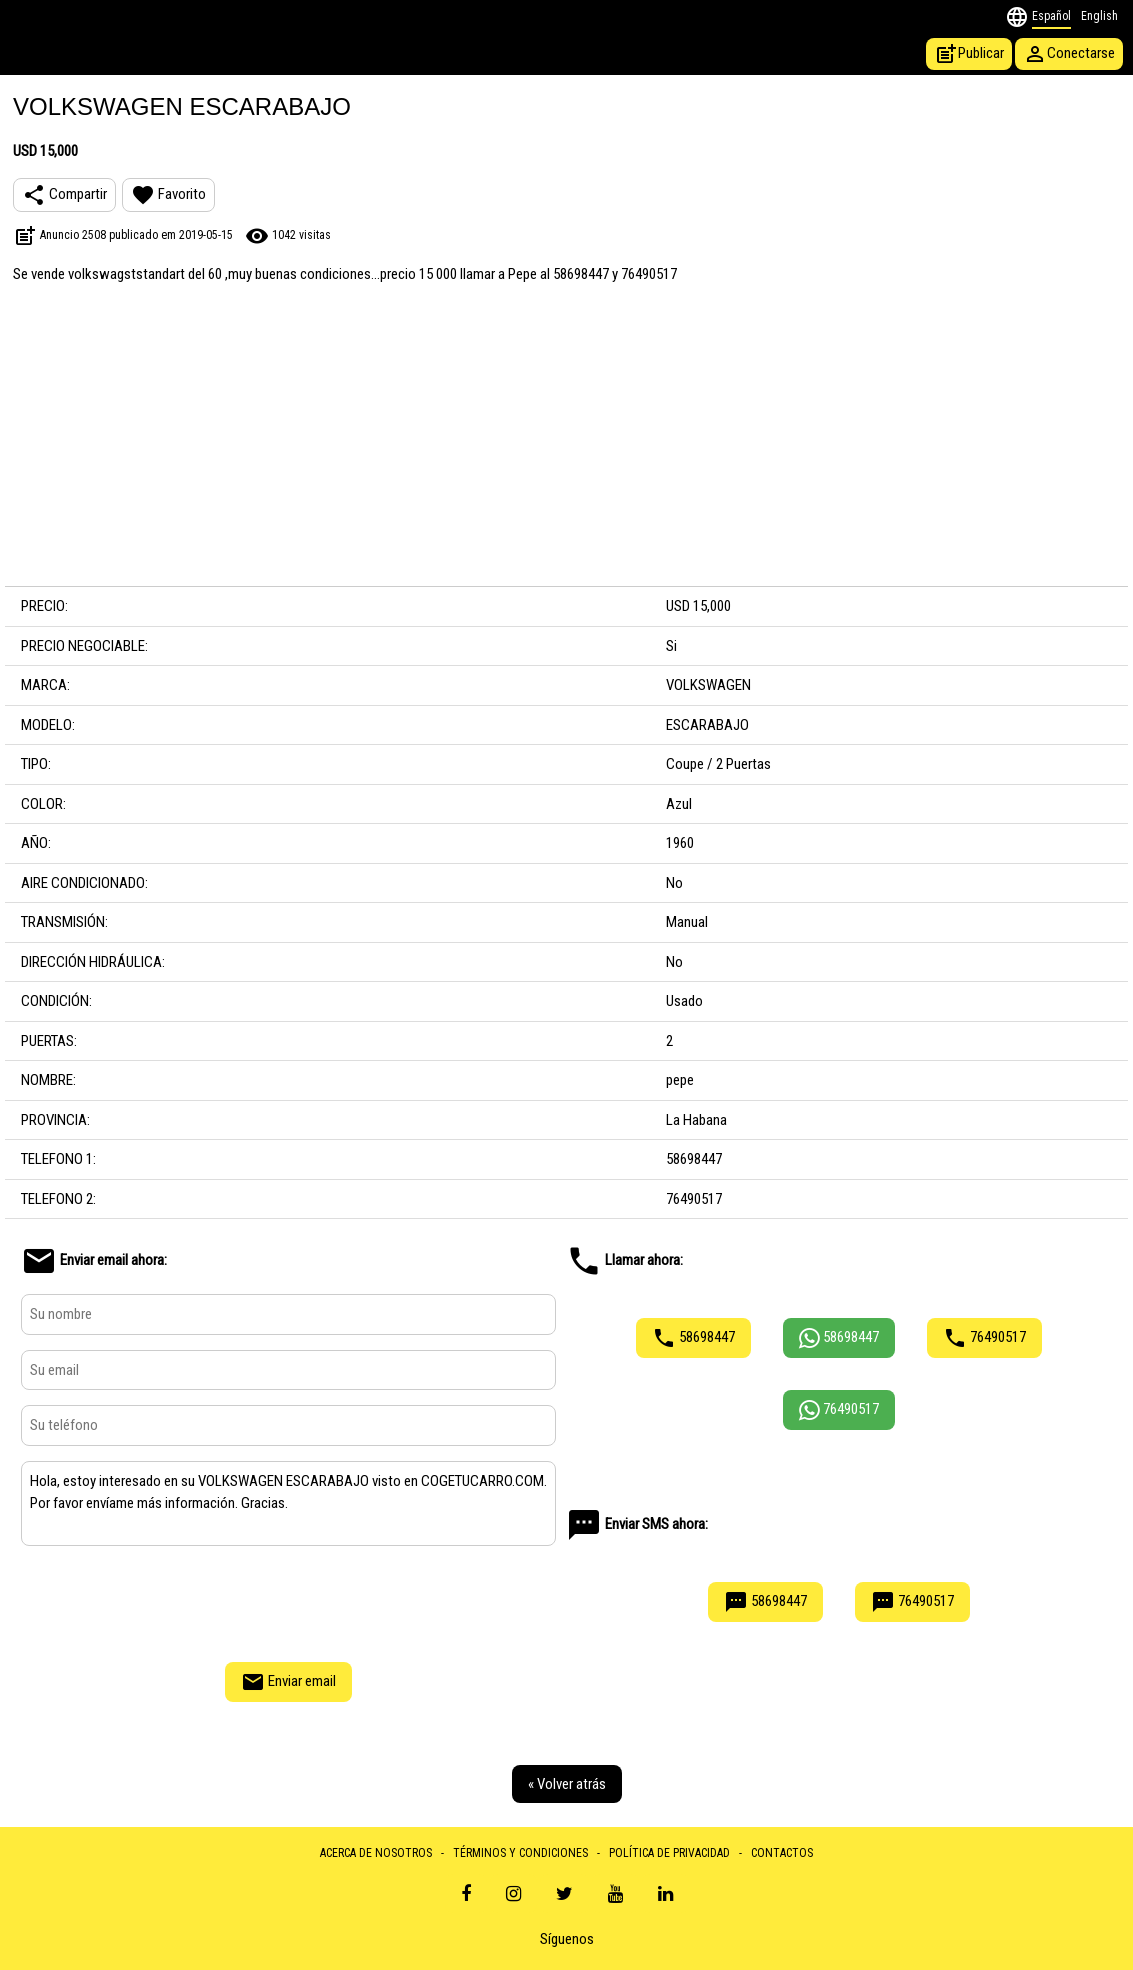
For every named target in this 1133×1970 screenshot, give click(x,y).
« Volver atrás (567, 1784)
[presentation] (289, 1601)
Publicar (969, 54)
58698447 (693, 1338)
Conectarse (1069, 54)
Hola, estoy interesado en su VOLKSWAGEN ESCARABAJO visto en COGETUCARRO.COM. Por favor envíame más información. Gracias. (288, 1504)
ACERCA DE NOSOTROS (376, 1853)
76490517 (984, 1338)
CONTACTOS (782, 1853)
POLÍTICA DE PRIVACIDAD (669, 1853)
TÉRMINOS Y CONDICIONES (520, 1853)
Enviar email (288, 1682)
